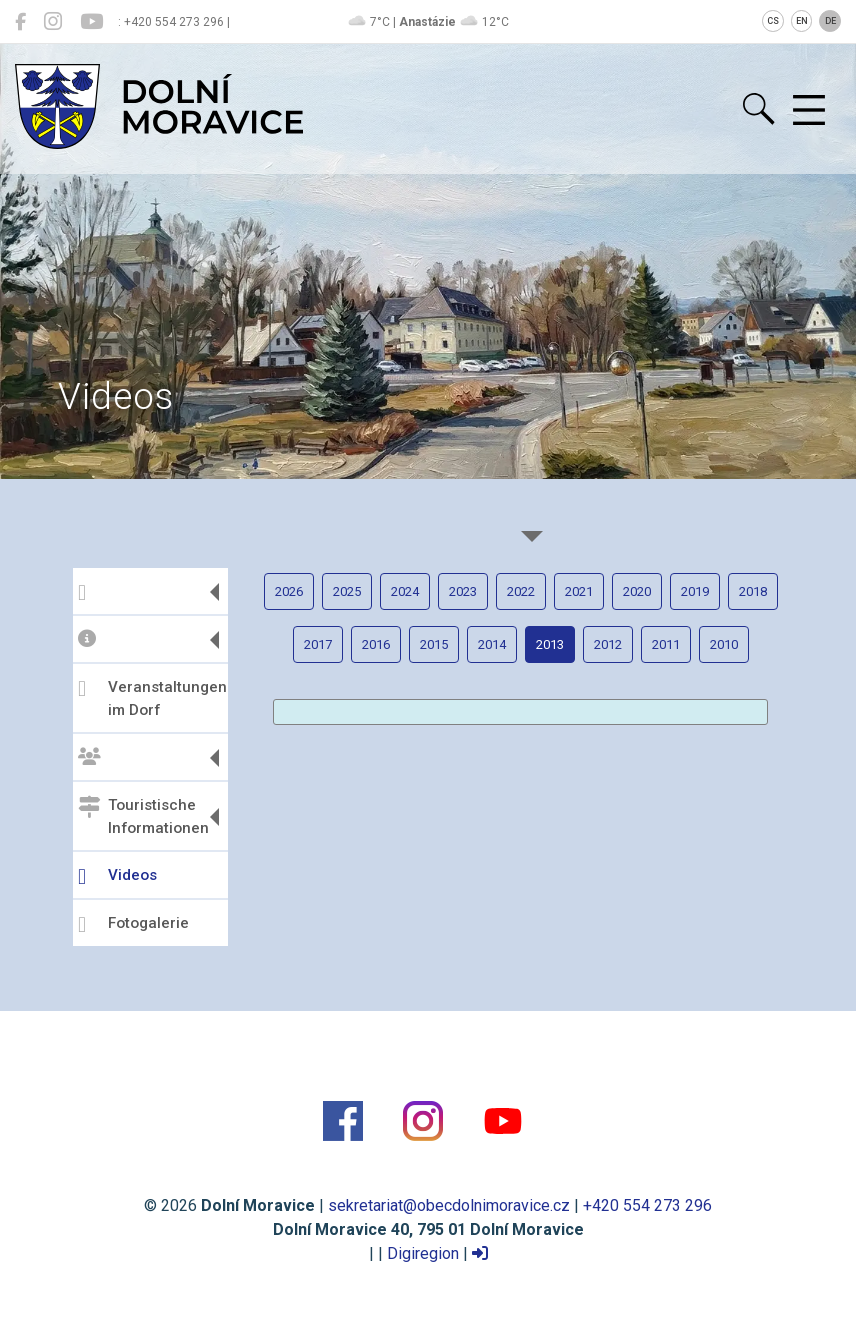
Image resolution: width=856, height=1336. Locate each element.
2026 (289, 591)
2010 (724, 644)
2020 (637, 591)
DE (830, 21)
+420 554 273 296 (647, 1205)
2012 (608, 644)
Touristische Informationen (143, 816)
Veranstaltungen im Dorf (150, 698)
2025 (347, 591)
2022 (521, 591)
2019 (695, 591)
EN (802, 21)
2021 (579, 591)
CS (773, 21)
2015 (434, 644)
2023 (463, 591)
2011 (666, 644)
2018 (753, 591)
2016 (376, 644)
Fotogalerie (133, 925)
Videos (117, 877)
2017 (318, 644)
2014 (492, 644)
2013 (550, 644)
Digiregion (423, 1253)
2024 (405, 591)
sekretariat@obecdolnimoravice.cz (449, 1205)
